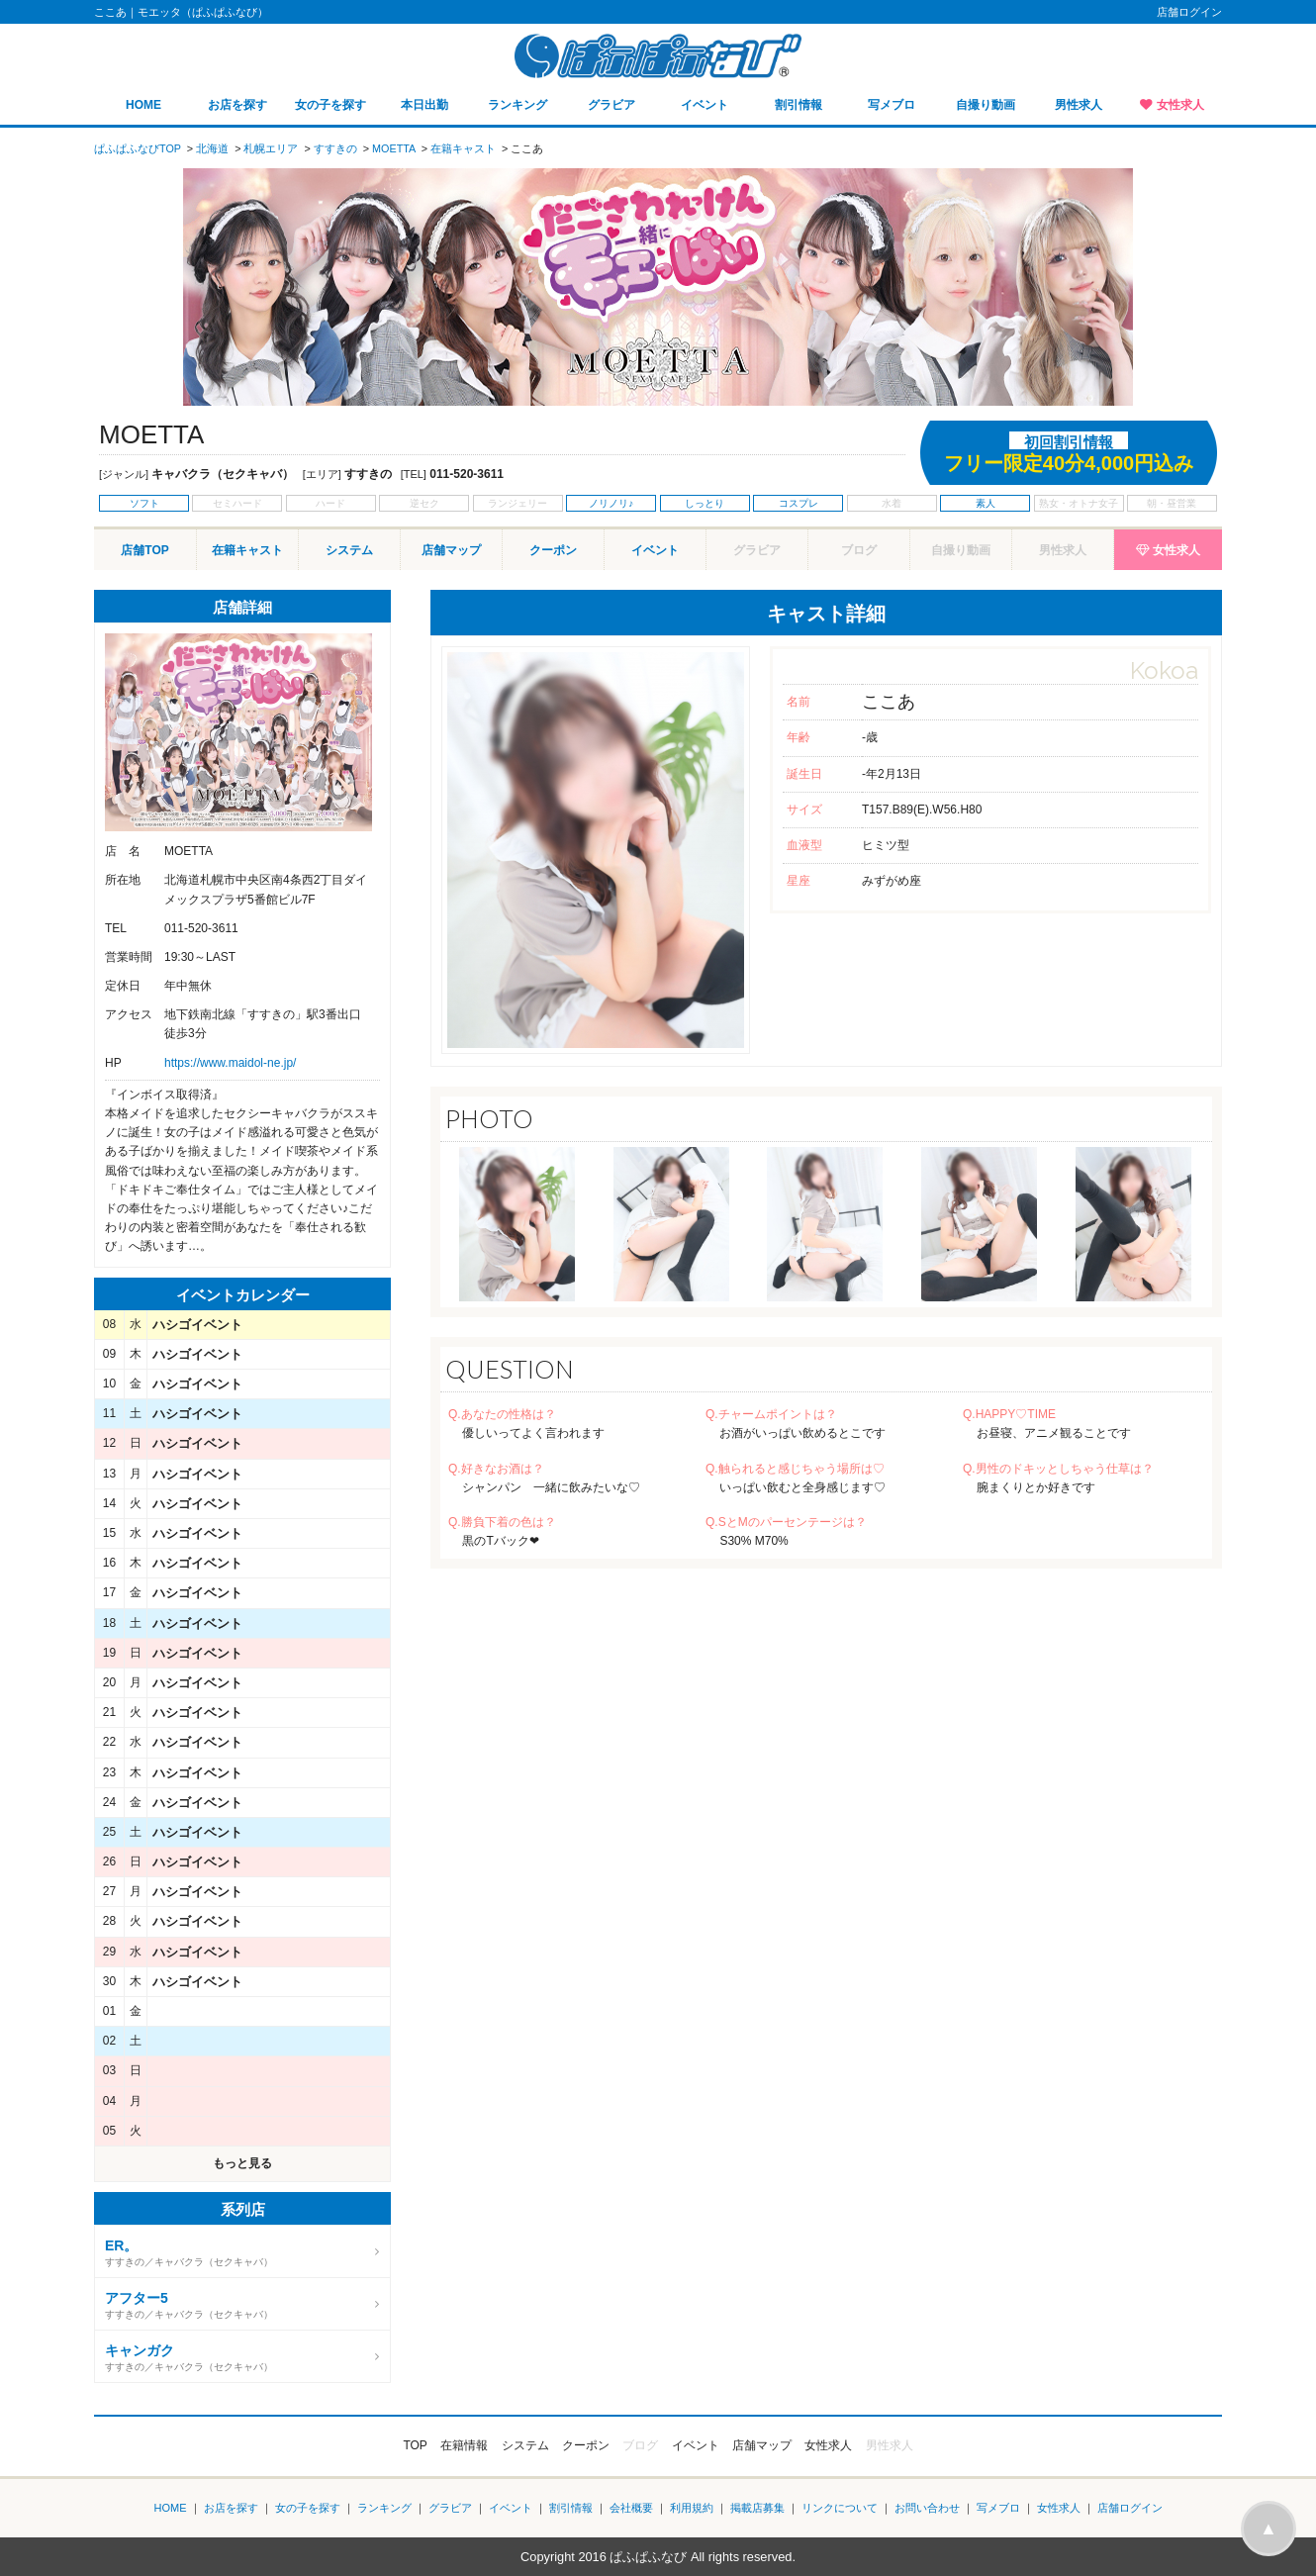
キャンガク (139, 2350)
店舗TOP (144, 550)
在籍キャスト (247, 550)
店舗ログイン (1189, 12)
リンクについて (839, 2508)
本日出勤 (424, 105)
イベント (704, 105)
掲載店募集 (757, 2508)
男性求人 (1078, 105)
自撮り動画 (985, 105)
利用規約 (691, 2508)
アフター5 (136, 2298)
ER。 (121, 2245)
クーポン (553, 550)
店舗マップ (451, 550)
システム (349, 550)
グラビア (611, 105)
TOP (414, 2445)
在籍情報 (464, 2445)
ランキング (517, 105)
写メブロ (891, 105)
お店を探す (237, 105)
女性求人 (1180, 105)
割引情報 (798, 105)
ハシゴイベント (197, 1324)
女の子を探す (330, 105)
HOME (143, 105)
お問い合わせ (927, 2508)
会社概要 (631, 2508)
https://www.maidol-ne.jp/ (230, 1063)
